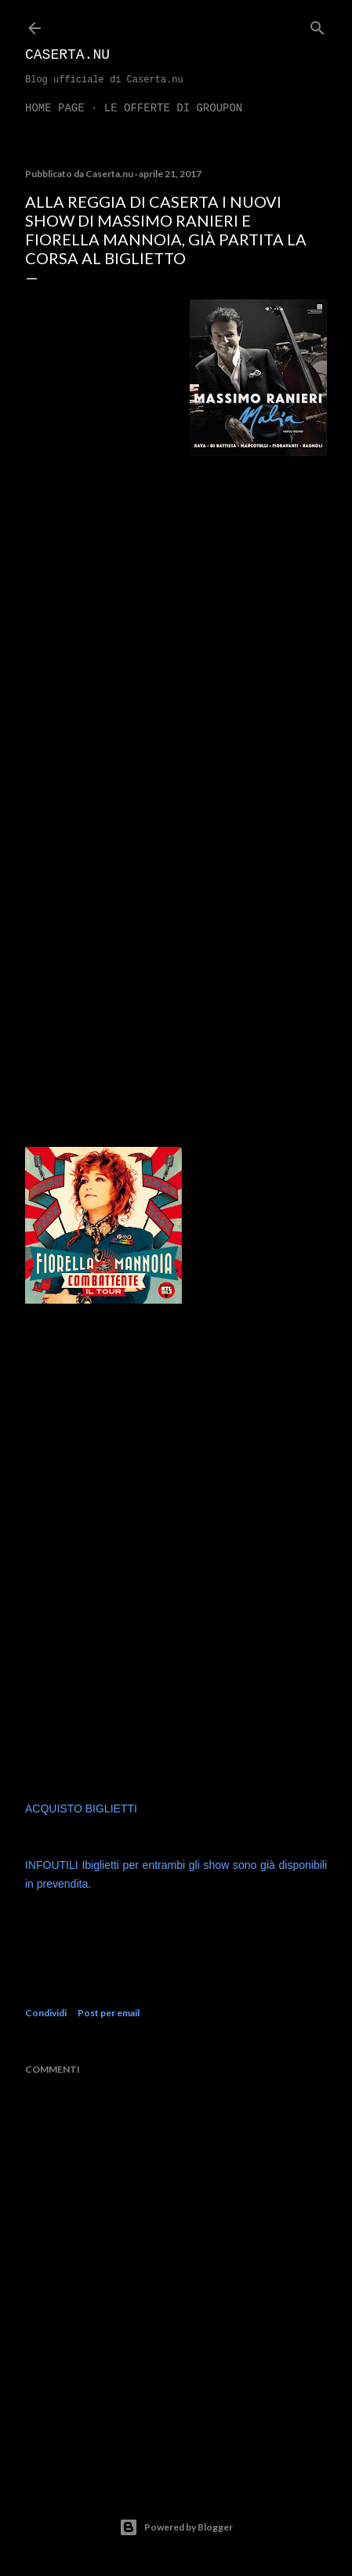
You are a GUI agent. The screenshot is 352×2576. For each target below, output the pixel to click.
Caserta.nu (67, 55)
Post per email (109, 2013)
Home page (55, 108)
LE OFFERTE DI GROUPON (173, 108)
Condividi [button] (46, 2013)
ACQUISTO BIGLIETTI (81, 1808)
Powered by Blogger (176, 2527)
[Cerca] (317, 24)
